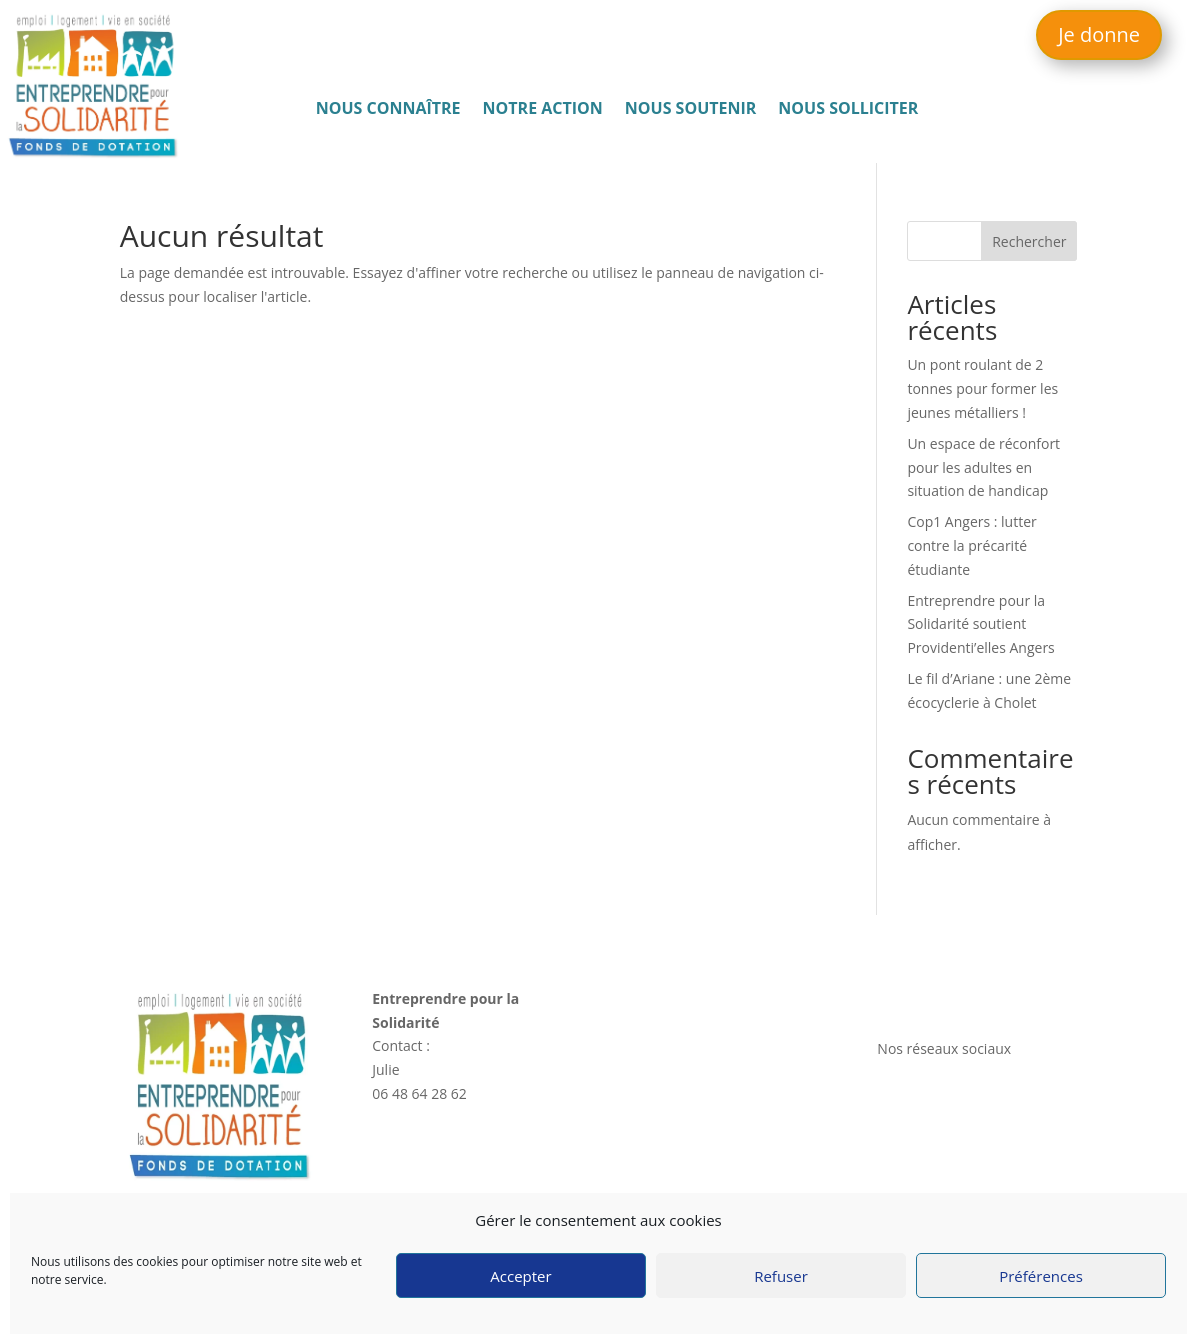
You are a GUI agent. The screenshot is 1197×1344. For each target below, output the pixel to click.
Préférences (1041, 1276)
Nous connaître (388, 110)
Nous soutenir (691, 110)
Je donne (1099, 34)
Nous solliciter (848, 110)
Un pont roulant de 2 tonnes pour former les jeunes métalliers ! (982, 388)
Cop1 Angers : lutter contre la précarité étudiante (971, 545)
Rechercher (1029, 241)
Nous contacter (930, 998)
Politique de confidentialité (964, 1188)
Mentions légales (932, 1164)
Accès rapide (669, 998)
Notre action (543, 110)
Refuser (781, 1276)
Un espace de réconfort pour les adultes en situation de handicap (983, 467)
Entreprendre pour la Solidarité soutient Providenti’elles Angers (980, 624)
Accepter (520, 1276)
